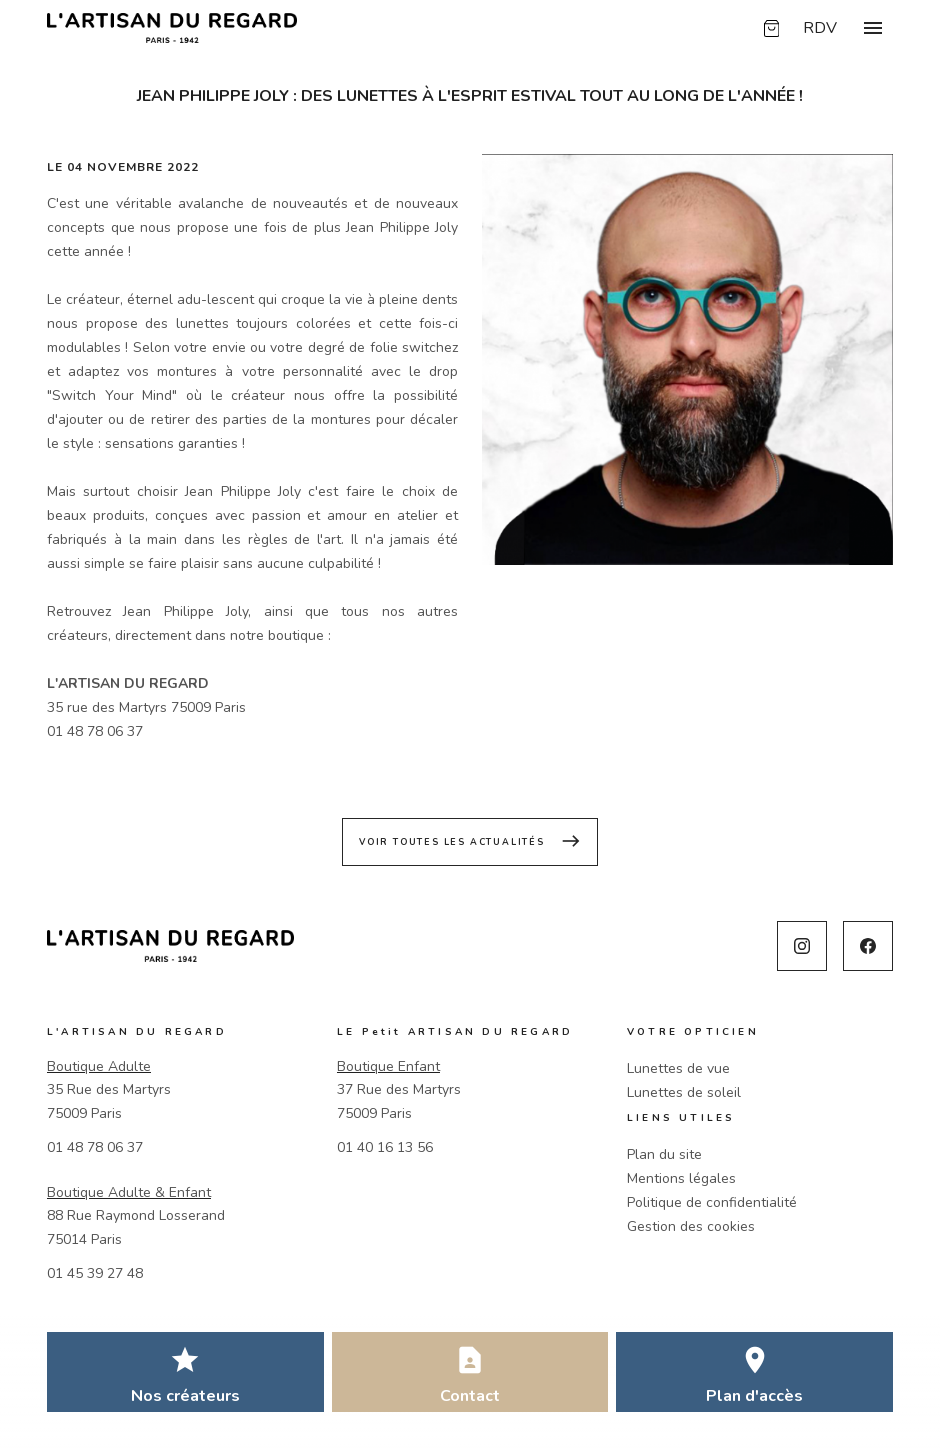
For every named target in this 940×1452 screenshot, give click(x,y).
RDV (820, 28)
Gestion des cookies (691, 1226)
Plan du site (664, 1154)
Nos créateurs (185, 1396)
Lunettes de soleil (684, 1092)
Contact (470, 1396)
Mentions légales (681, 1178)
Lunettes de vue (678, 1068)
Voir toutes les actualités (470, 841)
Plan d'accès (754, 1396)
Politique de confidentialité (712, 1202)
